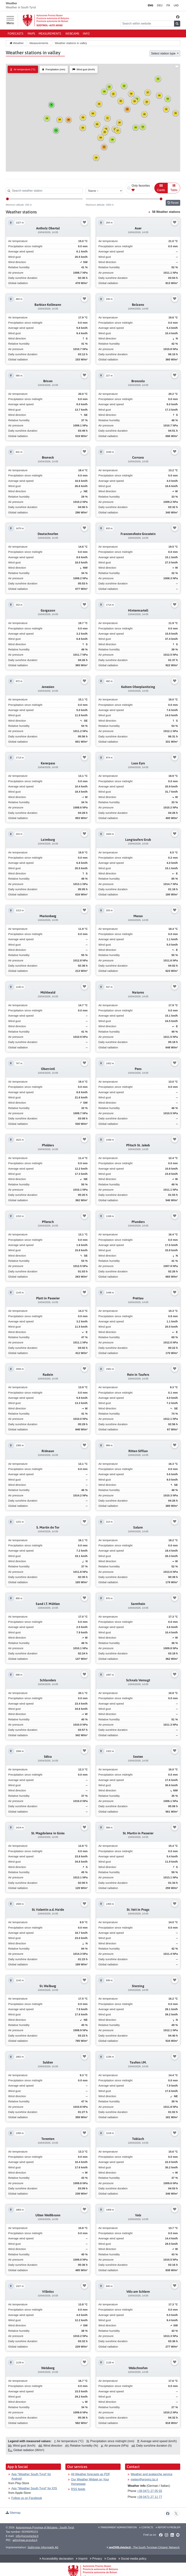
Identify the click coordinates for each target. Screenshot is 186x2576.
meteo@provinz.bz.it (144, 2475)
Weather (17, 43)
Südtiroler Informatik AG (43, 2543)
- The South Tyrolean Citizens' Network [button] (143, 2543)
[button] (178, 17)
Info (86, 33)
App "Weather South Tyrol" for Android (31, 2472)
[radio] (23, 69)
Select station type (163, 53)
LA (176, 5)
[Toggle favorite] (84, 222)
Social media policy (132, 2554)
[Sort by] (104, 191)
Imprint (81, 2554)
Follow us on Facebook (26, 2493)
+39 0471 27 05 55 (149, 2486)
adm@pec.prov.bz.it (24, 2536)
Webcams (72, 33)
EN (150, 5)
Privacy (96, 2554)
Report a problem (168, 2523)
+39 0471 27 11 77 (149, 2492)
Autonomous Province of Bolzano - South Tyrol (45, 2523)
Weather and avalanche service (151, 2470)
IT (168, 5)
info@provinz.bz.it (27, 2531)
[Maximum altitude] (124, 199)
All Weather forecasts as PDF (90, 2470)
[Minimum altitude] (44, 199)
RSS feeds (78, 2484)
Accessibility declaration (56, 2554)
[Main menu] (10, 20)
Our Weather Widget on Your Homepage (90, 2477)
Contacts (146, 2523)
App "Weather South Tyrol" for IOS (34, 2484)
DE (160, 5)
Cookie (110, 2554)
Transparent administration (117, 2523)
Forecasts (16, 33)
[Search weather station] (44, 191)
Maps (31, 33)
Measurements (50, 33)
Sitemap (15, 2508)
